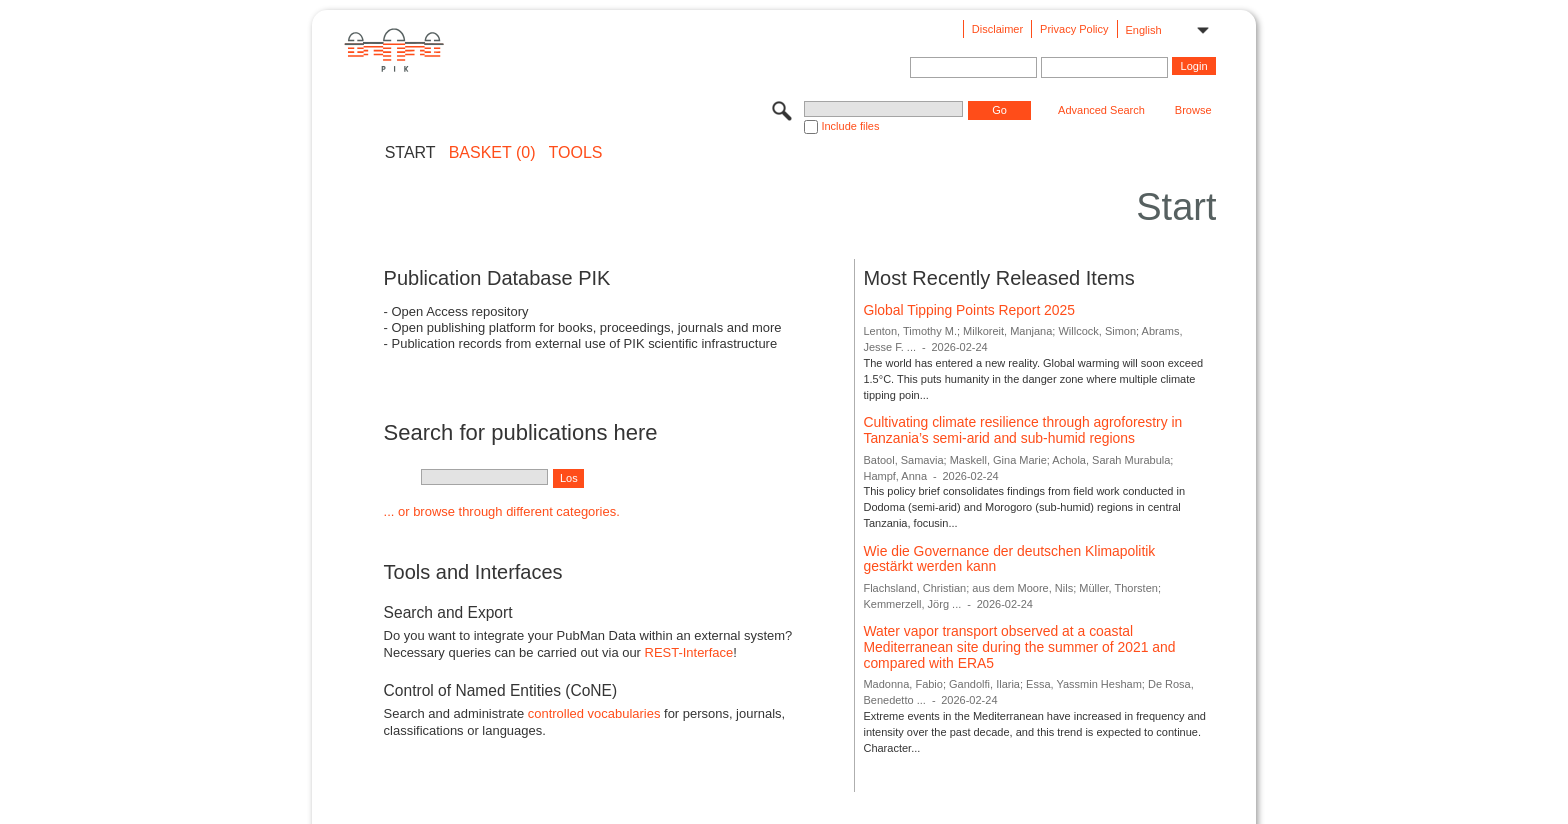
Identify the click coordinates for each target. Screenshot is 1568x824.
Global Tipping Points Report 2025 (969, 310)
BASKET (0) (492, 153)
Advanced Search (1101, 110)
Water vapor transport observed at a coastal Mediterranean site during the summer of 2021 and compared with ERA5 (1019, 646)
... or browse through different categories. (502, 511)
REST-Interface (689, 652)
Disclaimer (997, 29)
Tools (576, 153)
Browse (1193, 110)
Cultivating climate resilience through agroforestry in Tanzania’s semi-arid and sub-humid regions (1022, 430)
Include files (850, 126)
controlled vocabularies (594, 713)
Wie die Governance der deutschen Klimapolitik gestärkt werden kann (1009, 559)
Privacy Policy (1074, 29)
